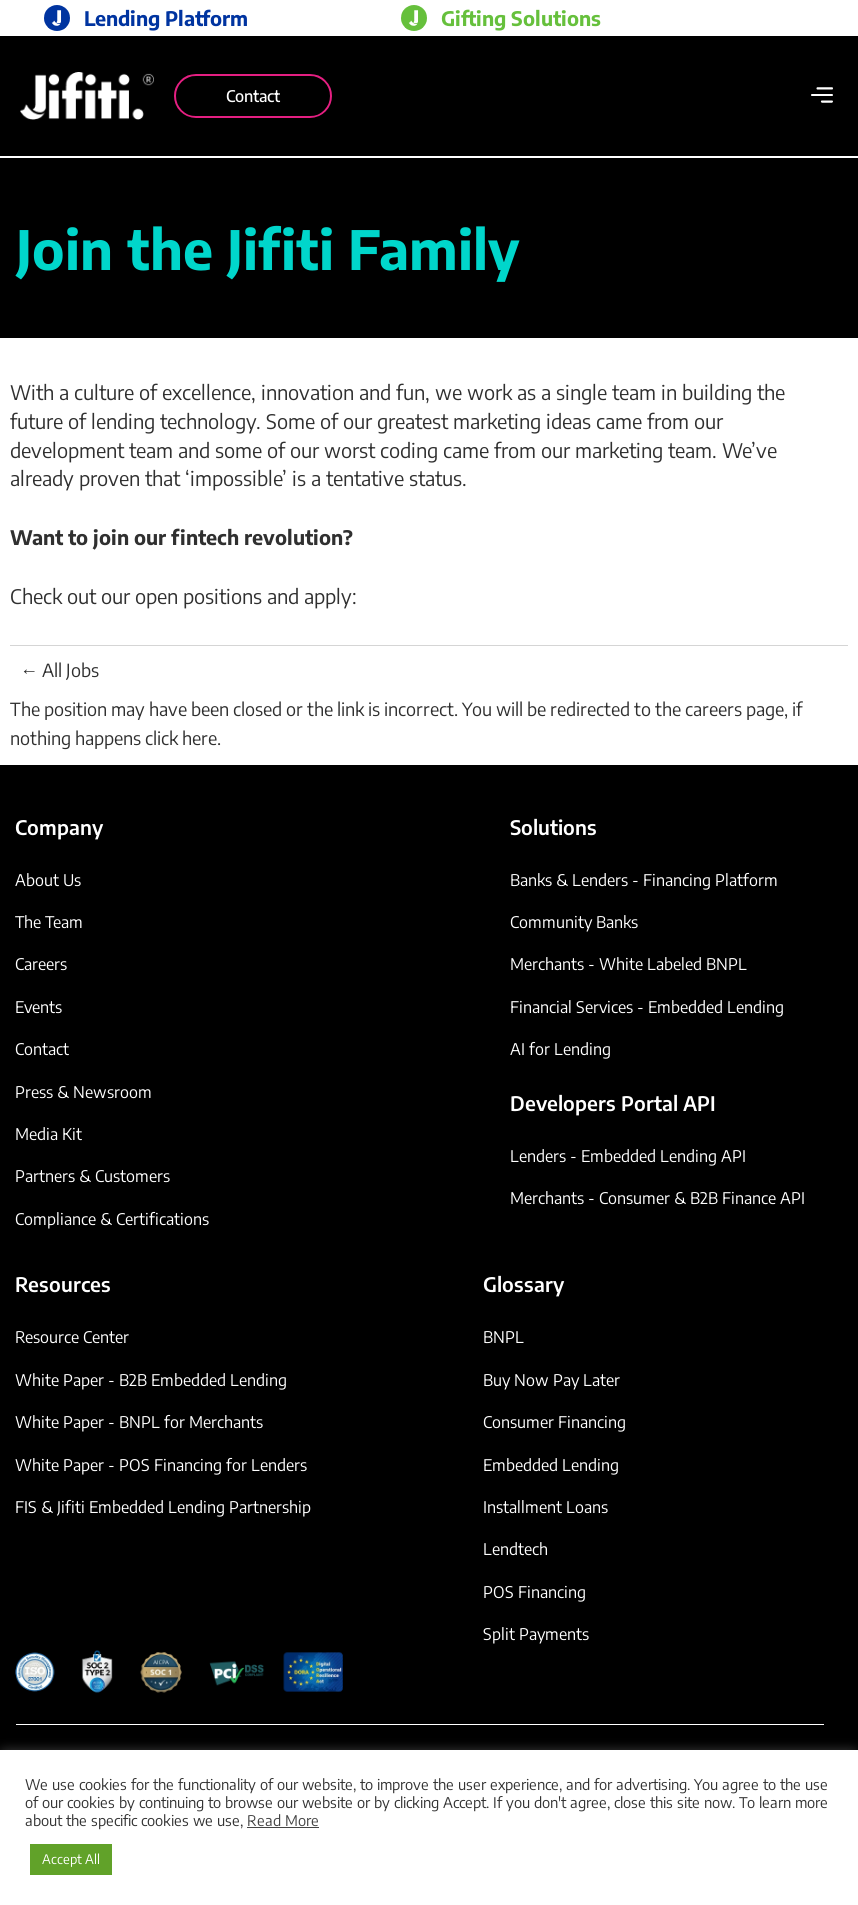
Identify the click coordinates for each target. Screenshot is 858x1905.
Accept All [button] (71, 1859)
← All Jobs (59, 669)
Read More (283, 1820)
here (199, 737)
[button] (821, 96)
